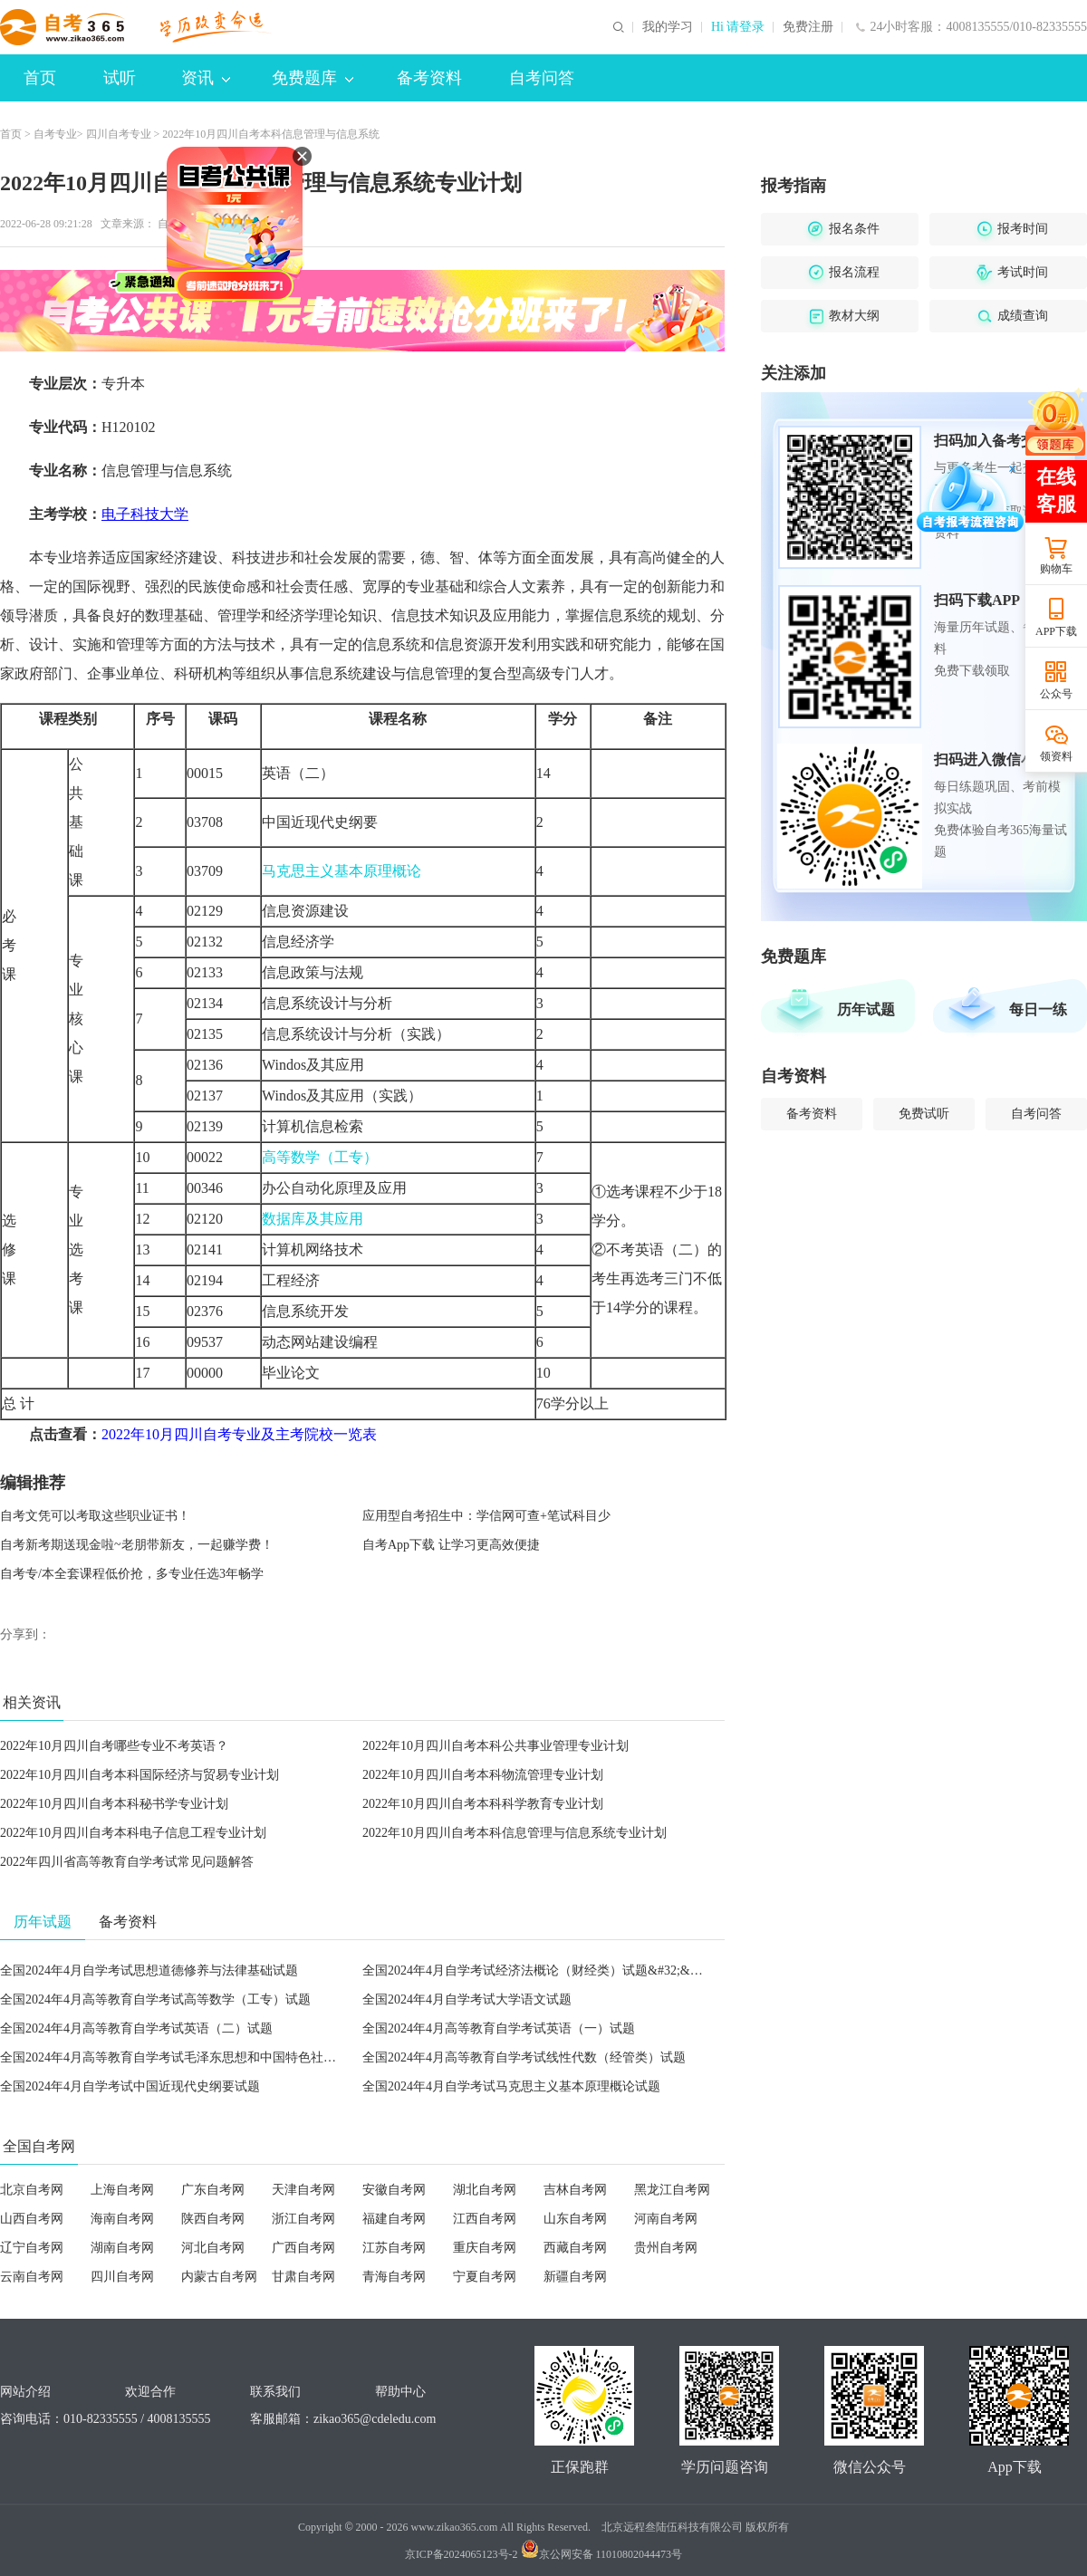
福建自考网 (394, 2218)
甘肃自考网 (303, 2276)
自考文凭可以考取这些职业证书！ (95, 1516)
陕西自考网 (213, 2218)
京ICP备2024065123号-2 (461, 2554)
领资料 (1056, 756)
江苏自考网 (394, 2247)
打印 (282, 223)
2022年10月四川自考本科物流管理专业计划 (482, 1775)
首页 (40, 78)
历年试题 (866, 1009)
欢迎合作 (150, 2391)
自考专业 (55, 134)
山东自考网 (575, 2218)
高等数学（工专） (320, 1157)
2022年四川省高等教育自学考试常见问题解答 (127, 1862)
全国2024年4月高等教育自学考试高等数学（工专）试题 (155, 1999)
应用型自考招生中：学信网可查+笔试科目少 (486, 1516)
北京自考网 (31, 2189)
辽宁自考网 (31, 2247)
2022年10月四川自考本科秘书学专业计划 (114, 1804)
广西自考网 (303, 2247)
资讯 (205, 78)
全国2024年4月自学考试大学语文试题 (467, 1999)
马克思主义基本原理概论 (341, 871)
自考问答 (541, 78)
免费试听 (924, 1113)
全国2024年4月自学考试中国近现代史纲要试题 (130, 2086)
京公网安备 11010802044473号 (602, 2554)
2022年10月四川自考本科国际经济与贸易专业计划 (139, 1775)
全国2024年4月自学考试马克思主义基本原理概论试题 (511, 2086)
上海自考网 (122, 2189)
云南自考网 (31, 2276)
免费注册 (808, 27)
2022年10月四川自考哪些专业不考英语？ (114, 1746)
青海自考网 (394, 2276)
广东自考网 (213, 2189)
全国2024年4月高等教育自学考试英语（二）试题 (136, 2028)
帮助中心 (400, 2391)
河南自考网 (665, 2218)
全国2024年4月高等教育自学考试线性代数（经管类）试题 (524, 2057)
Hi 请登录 (738, 27)
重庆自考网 (484, 2247)
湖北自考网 (484, 2189)
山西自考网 (31, 2218)
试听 (119, 78)
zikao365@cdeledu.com (374, 2419)
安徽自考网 (394, 2189)
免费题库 (312, 78)
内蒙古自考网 (219, 2276)
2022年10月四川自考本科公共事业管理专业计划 (495, 1746)
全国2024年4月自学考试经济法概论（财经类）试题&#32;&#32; (537, 1970)
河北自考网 (213, 2247)
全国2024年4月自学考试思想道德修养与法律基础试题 (149, 1970)
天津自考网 (303, 2189)
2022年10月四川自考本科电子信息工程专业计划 (133, 1833)
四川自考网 (122, 2276)
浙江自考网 (303, 2218)
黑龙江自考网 (672, 2189)
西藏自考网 (575, 2247)
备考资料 (429, 78)
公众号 (1056, 693)
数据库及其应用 (312, 1218)
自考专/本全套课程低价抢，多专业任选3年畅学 (132, 1574)
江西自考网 (484, 2218)
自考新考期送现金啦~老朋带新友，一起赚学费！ (137, 1545)
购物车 (1056, 568)
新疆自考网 (575, 2276)
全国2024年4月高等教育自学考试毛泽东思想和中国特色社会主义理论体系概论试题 (231, 2057)
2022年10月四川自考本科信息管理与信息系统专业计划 (514, 1833)
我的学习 (667, 27)
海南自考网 (122, 2218)
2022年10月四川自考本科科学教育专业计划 (482, 1804)
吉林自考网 (575, 2189)
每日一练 (1038, 1009)
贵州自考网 (665, 2247)
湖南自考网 (122, 2247)
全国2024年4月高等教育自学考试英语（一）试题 (498, 2028)
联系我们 (275, 2391)
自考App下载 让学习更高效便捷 (451, 1545)
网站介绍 (25, 2391)
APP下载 (1056, 631)
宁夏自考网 (484, 2276)
